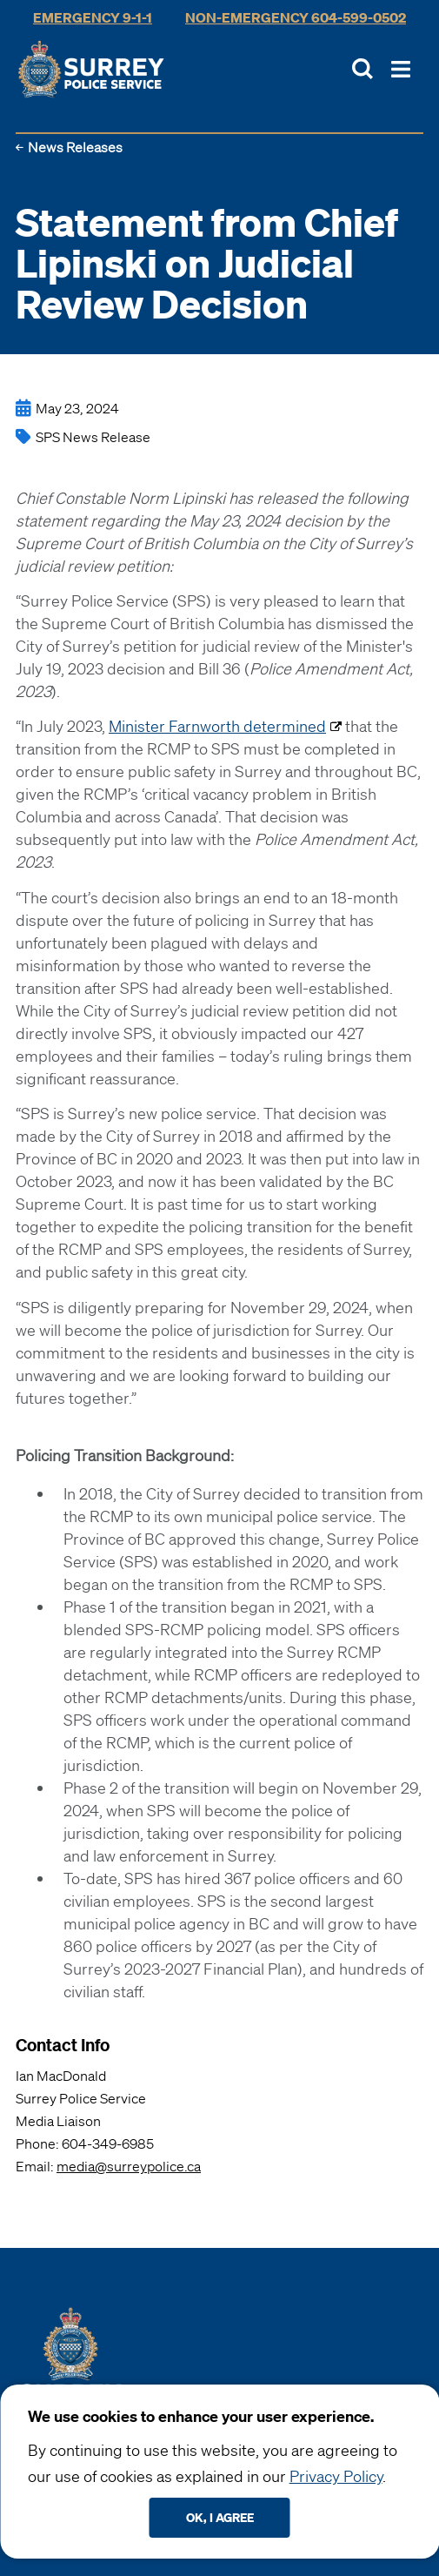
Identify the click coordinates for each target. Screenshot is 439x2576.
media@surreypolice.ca (129, 2166)
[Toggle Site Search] (362, 68)
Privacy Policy (335, 2475)
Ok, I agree (220, 2517)
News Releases (75, 147)
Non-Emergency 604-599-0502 (295, 17)
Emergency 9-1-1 (92, 17)
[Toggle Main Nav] (401, 69)
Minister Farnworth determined (217, 725)
